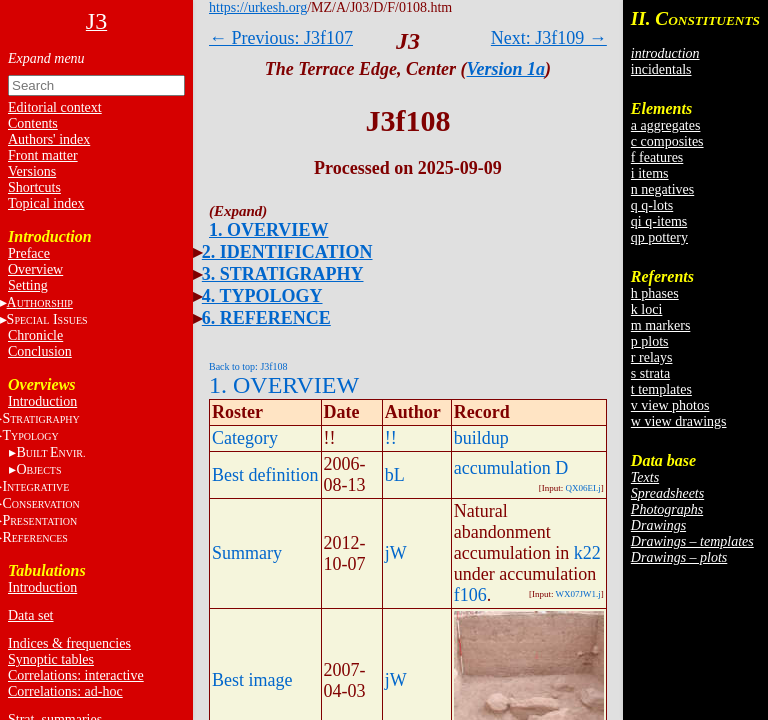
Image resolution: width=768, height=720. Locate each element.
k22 (587, 553)
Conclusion (40, 351)
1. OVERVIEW (268, 230)
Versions (32, 171)
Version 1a (506, 69)
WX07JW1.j (578, 594)
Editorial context (55, 107)
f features (657, 157)
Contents (33, 123)
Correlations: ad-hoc (65, 691)
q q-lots (652, 205)
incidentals (661, 69)
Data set (30, 615)
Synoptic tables (51, 659)
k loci (647, 309)
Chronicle (35, 335)
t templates (661, 389)
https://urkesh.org (258, 7)
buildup (481, 438)
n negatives (662, 189)
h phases (655, 293)
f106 (470, 595)
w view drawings (679, 421)
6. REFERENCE (266, 318)
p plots (650, 341)
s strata (650, 373)
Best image (252, 680)
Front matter (43, 155)
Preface (29, 253)
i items (650, 173)
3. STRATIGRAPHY (283, 274)
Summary (247, 553)
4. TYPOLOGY (262, 296)
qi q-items (659, 221)
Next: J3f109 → (549, 38)
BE (50, 452)
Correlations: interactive (76, 675)
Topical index (46, 203)
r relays (652, 357)
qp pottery (659, 237)
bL (395, 475)
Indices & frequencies (69, 643)
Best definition (265, 475)
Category (245, 438)
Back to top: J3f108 (248, 366)
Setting (28, 285)
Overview (35, 269)
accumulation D (511, 468)
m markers (660, 325)
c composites (667, 141)
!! (391, 438)
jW (396, 553)
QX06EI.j (583, 488)
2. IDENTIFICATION (287, 252)
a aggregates (666, 125)
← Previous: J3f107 (281, 38)
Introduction (42, 401)
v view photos (670, 405)
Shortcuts (34, 187)
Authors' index (49, 139)
